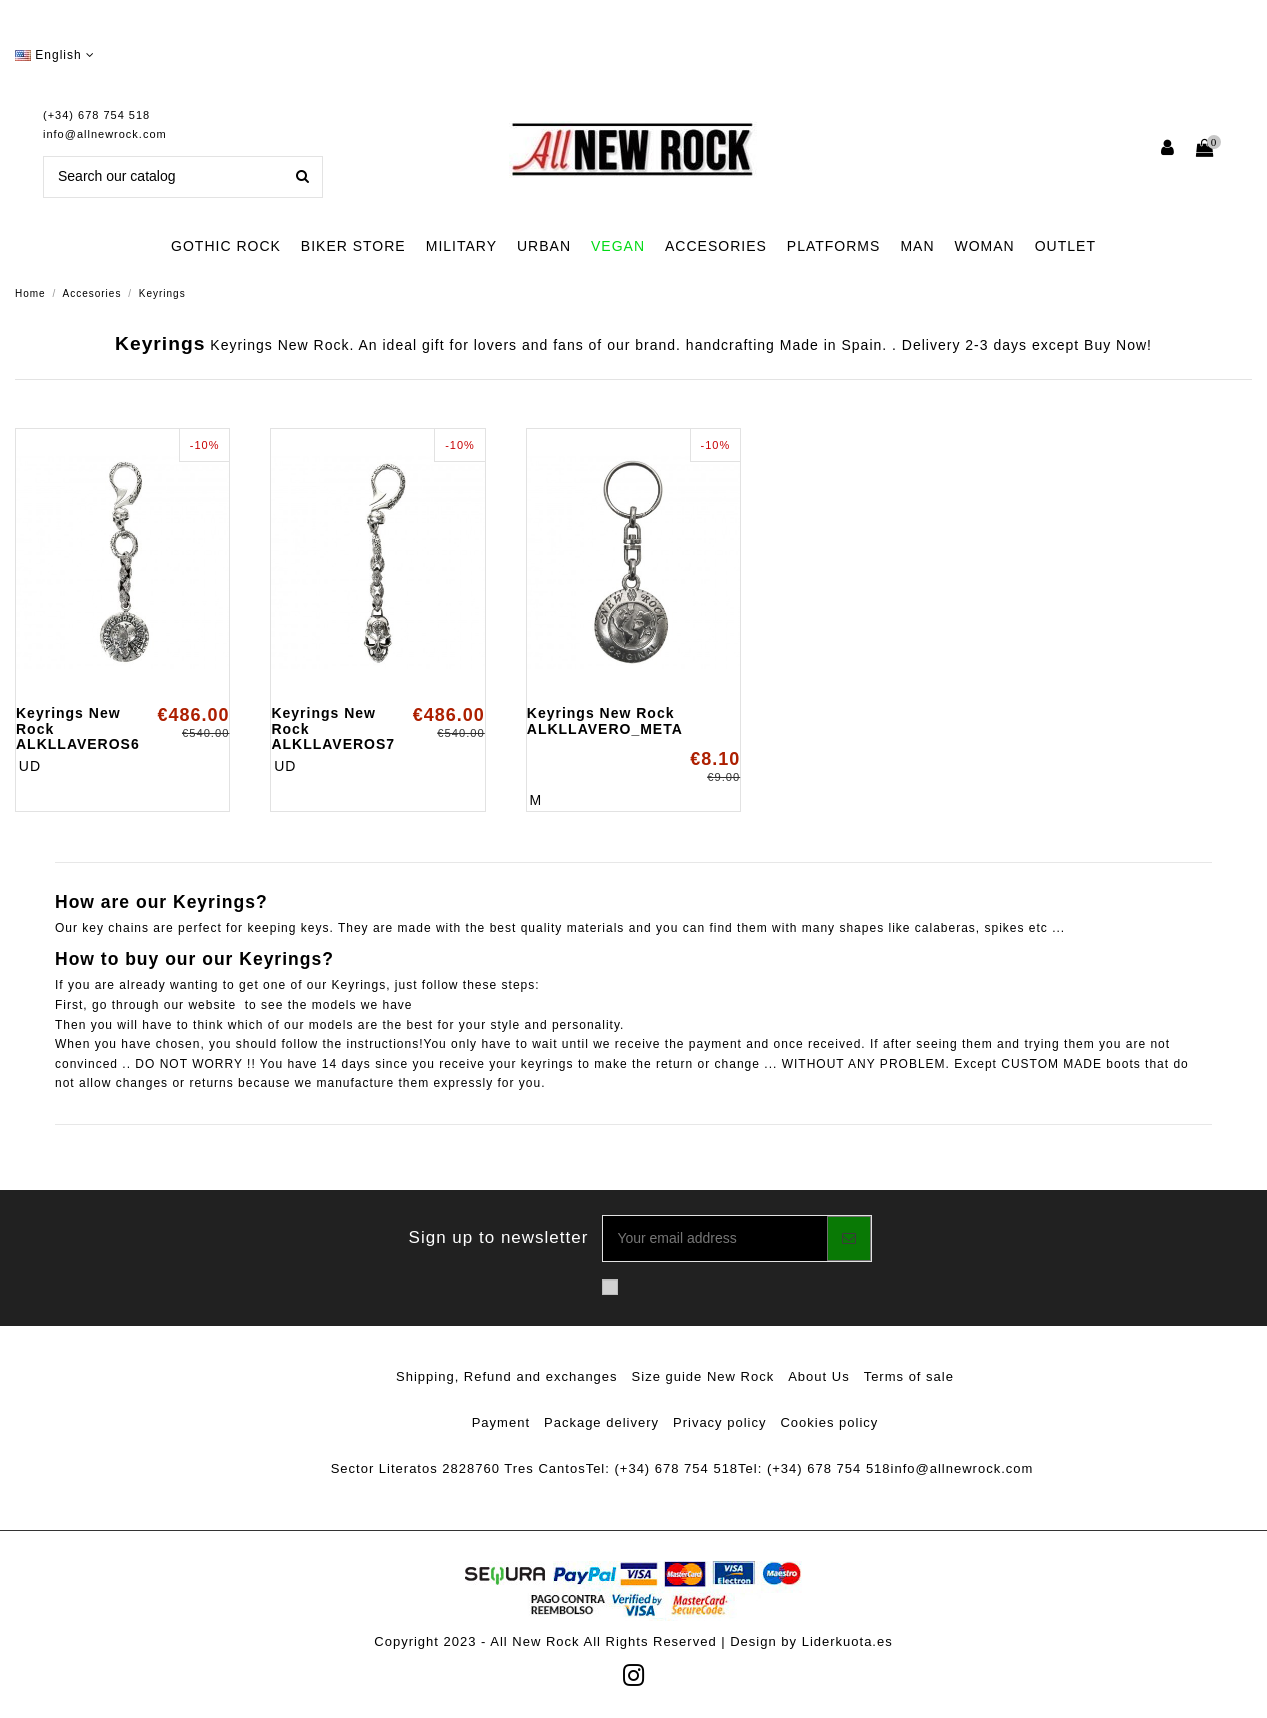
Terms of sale (909, 1376)
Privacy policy (719, 1422)
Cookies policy (829, 1422)
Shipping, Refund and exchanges (507, 1376)
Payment (501, 1422)
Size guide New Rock (703, 1376)
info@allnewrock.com (105, 134)
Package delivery (601, 1422)
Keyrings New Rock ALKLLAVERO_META (605, 720)
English (55, 55)
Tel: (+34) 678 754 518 (662, 1468)
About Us (818, 1376)
